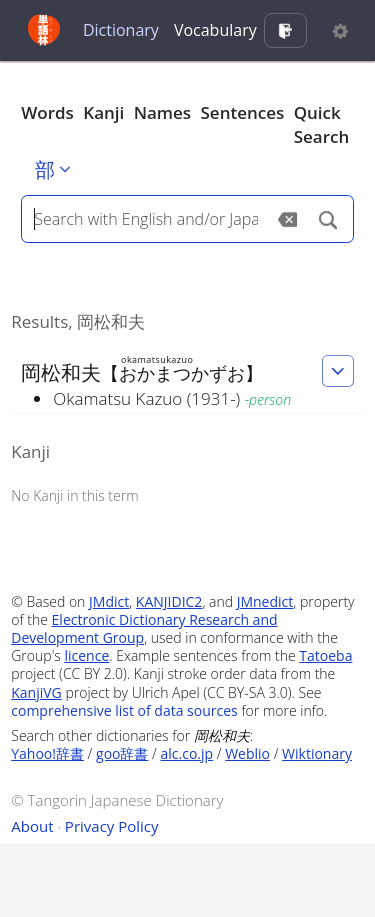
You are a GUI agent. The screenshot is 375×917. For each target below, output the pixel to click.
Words (47, 112)
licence (86, 655)
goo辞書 (122, 753)
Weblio (247, 753)
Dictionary (121, 30)
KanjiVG (36, 692)
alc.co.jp (187, 753)
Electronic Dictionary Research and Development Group (144, 628)
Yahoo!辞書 (47, 753)
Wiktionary (317, 753)
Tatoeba (325, 655)
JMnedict (265, 601)
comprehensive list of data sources (124, 710)
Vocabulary (215, 30)
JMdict (109, 601)
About (32, 826)
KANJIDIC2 (169, 601)
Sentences (243, 112)
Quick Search (322, 124)
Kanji (103, 112)
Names (162, 112)
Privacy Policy (112, 826)
